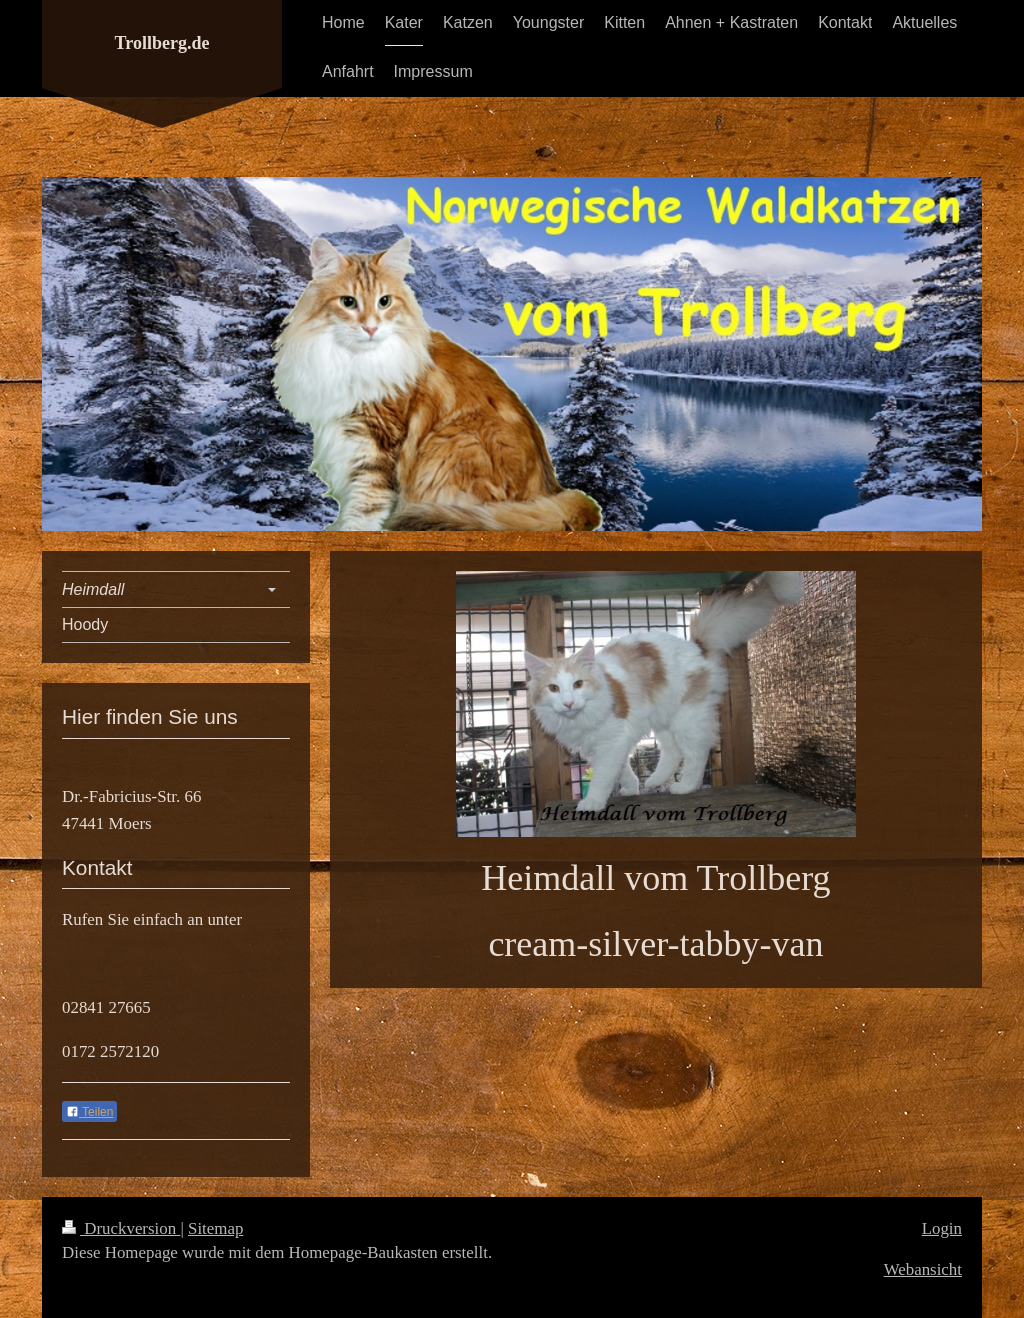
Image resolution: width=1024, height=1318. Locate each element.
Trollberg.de (162, 43)
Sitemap (215, 1228)
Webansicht (923, 1269)
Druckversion (121, 1228)
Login (942, 1228)
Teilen (89, 1112)
